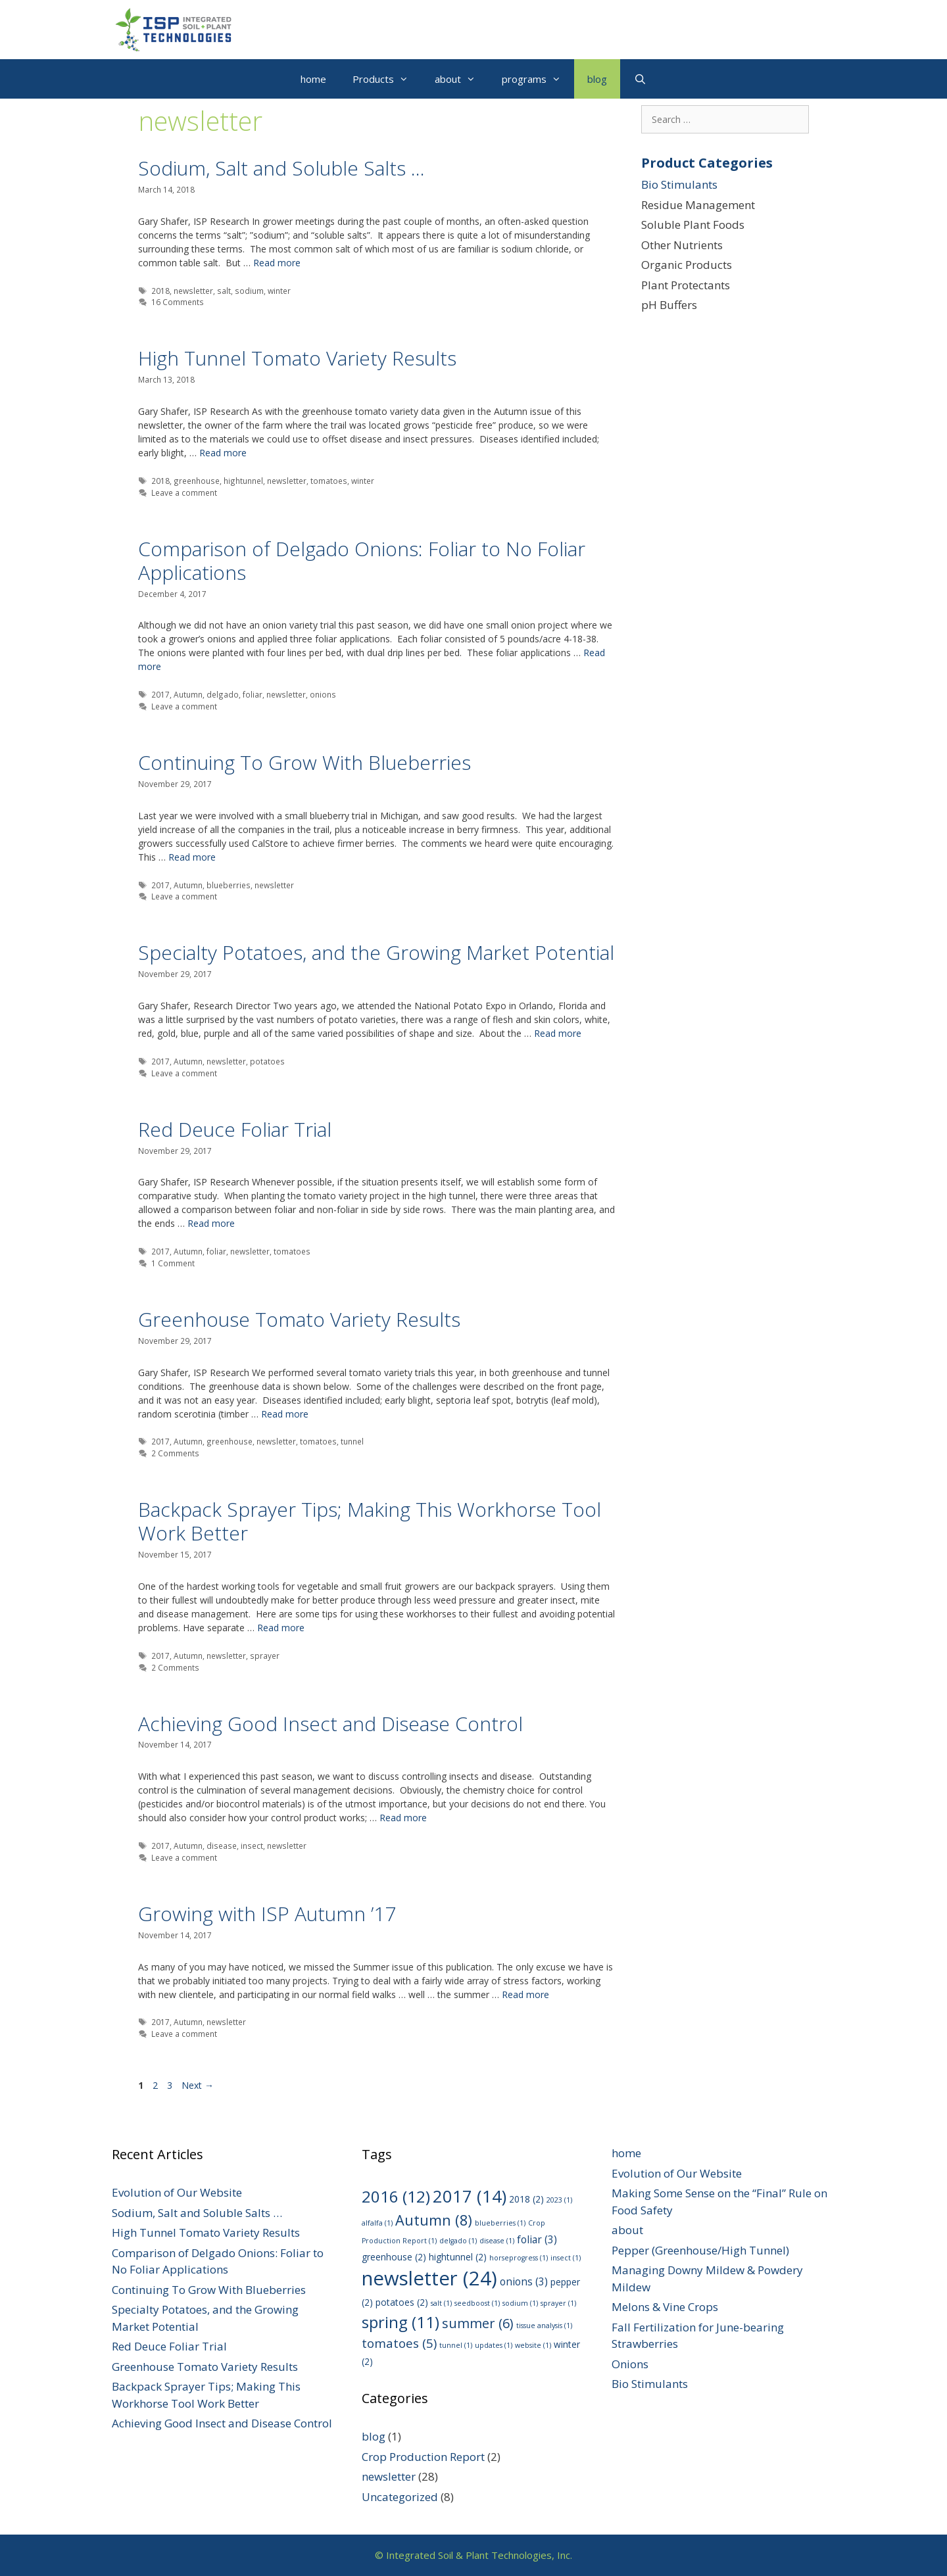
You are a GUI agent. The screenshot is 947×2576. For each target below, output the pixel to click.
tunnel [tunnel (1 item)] (455, 2345)
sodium (249, 290)
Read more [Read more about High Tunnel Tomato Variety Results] (223, 452)
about (462, 79)
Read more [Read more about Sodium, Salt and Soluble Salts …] (277, 262)
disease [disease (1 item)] (496, 2240)
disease (221, 1845)
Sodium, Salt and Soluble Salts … (281, 168)
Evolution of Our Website (177, 2192)
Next (198, 2085)
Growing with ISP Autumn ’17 (267, 1913)
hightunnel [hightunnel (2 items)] (458, 2257)
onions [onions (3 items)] (524, 2281)
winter (279, 290)
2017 (160, 694)
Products (387, 79)
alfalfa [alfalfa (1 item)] (377, 2223)
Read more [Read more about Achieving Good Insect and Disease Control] (403, 1817)
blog (597, 78)
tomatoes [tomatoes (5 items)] (399, 2343)
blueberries (228, 885)
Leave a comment (184, 492)
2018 (160, 290)
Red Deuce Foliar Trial (234, 1129)
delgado (222, 694)
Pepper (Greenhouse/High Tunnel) (700, 2250)
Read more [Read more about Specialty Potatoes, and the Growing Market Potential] (557, 1033)
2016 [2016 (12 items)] (396, 2196)
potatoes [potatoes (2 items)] (402, 2302)
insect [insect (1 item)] (565, 2257)
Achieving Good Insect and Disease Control (330, 1723)
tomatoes (328, 480)
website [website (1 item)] (533, 2345)
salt (224, 290)
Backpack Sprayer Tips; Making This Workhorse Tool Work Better (369, 1521)
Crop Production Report (423, 2456)
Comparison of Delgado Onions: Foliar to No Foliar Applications (361, 560)
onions (323, 694)
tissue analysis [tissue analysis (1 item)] (544, 2325)
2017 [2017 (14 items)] (469, 2196)
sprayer (264, 1655)
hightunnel (243, 480)
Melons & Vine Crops (665, 2306)
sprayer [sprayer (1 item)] (558, 2303)
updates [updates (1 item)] (493, 2345)
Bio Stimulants (679, 184)
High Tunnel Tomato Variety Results (297, 358)
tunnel (352, 1441)
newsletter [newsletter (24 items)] (429, 2278)
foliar (252, 694)
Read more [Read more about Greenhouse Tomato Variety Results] (284, 1414)
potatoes (267, 1061)
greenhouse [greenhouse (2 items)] (394, 2257)
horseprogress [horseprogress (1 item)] (518, 2257)
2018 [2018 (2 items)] (526, 2199)
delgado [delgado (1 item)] (458, 2240)
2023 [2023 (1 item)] (559, 2200)
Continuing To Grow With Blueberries (304, 762)
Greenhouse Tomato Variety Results (299, 1319)
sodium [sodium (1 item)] (520, 2303)
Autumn (188, 694)
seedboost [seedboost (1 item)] (477, 2303)
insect (252, 1845)
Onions (630, 2364)
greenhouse (197, 480)
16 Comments (177, 302)
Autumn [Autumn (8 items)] (433, 2220)
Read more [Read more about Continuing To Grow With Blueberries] (192, 857)
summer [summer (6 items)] (478, 2323)
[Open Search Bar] (639, 79)
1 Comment (173, 1263)
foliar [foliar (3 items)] (537, 2239)
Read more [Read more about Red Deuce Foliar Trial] (211, 1223)
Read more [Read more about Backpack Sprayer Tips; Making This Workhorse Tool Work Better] (280, 1627)
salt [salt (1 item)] (441, 2303)
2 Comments (175, 1453)
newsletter (193, 290)
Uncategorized (400, 2496)
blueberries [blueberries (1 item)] (500, 2223)
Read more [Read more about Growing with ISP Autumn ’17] (525, 1994)
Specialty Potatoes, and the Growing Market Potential (376, 952)
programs (538, 79)
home (313, 78)
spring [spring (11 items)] (400, 2322)
